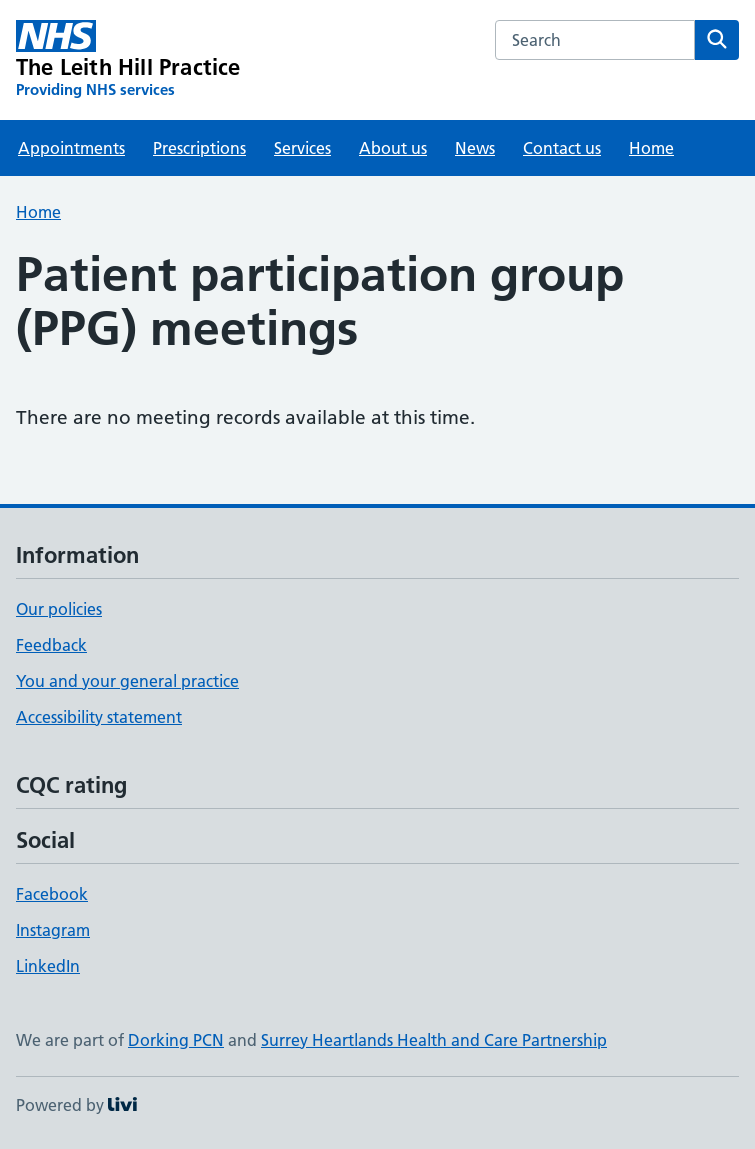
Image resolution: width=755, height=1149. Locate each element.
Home (651, 148)
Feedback (51, 645)
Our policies (59, 609)
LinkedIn (48, 966)
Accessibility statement (99, 717)
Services (302, 148)
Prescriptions (199, 148)
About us (393, 148)
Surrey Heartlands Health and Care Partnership (434, 1040)
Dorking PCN (176, 1040)
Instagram (53, 930)
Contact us (562, 148)
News (475, 148)
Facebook (52, 894)
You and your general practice (127, 681)
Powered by (76, 1105)
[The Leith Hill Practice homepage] (128, 60)
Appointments (71, 148)
